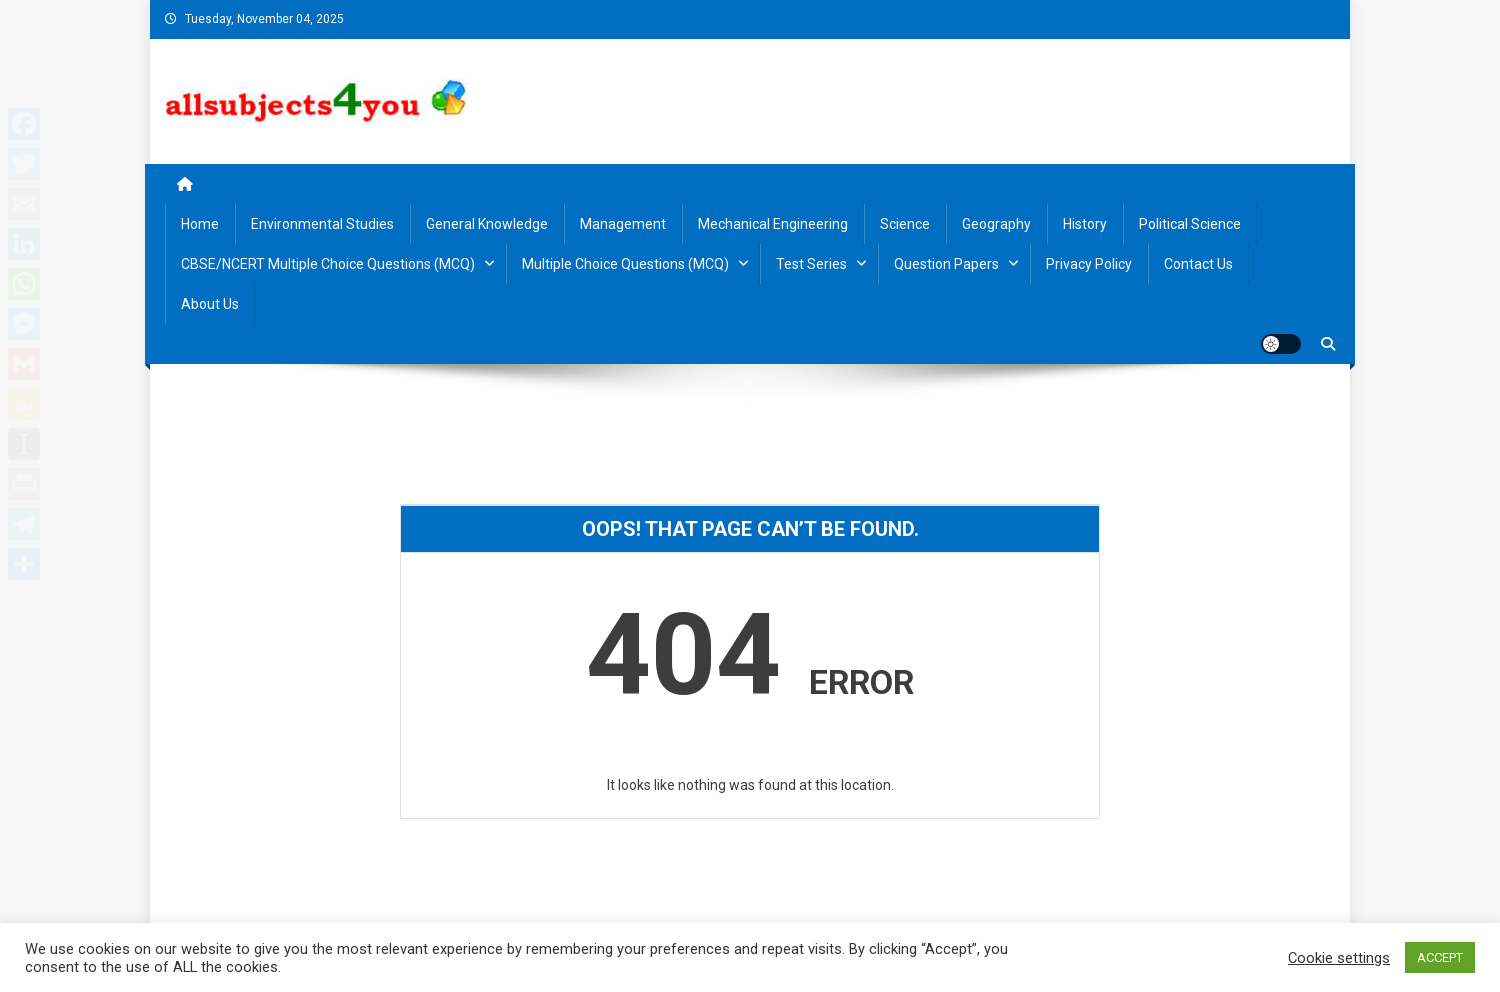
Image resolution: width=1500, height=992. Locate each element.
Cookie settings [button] (1339, 958)
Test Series (811, 264)
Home (200, 224)
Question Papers (946, 264)
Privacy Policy (1089, 264)
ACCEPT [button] (1440, 957)
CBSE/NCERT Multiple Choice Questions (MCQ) (328, 264)
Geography (996, 224)
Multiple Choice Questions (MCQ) (625, 264)
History (1085, 224)
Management (623, 224)
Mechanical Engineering (773, 224)
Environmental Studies (322, 224)
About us (210, 304)
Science (905, 224)
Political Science (1190, 224)
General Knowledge (487, 224)
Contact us (1198, 264)
